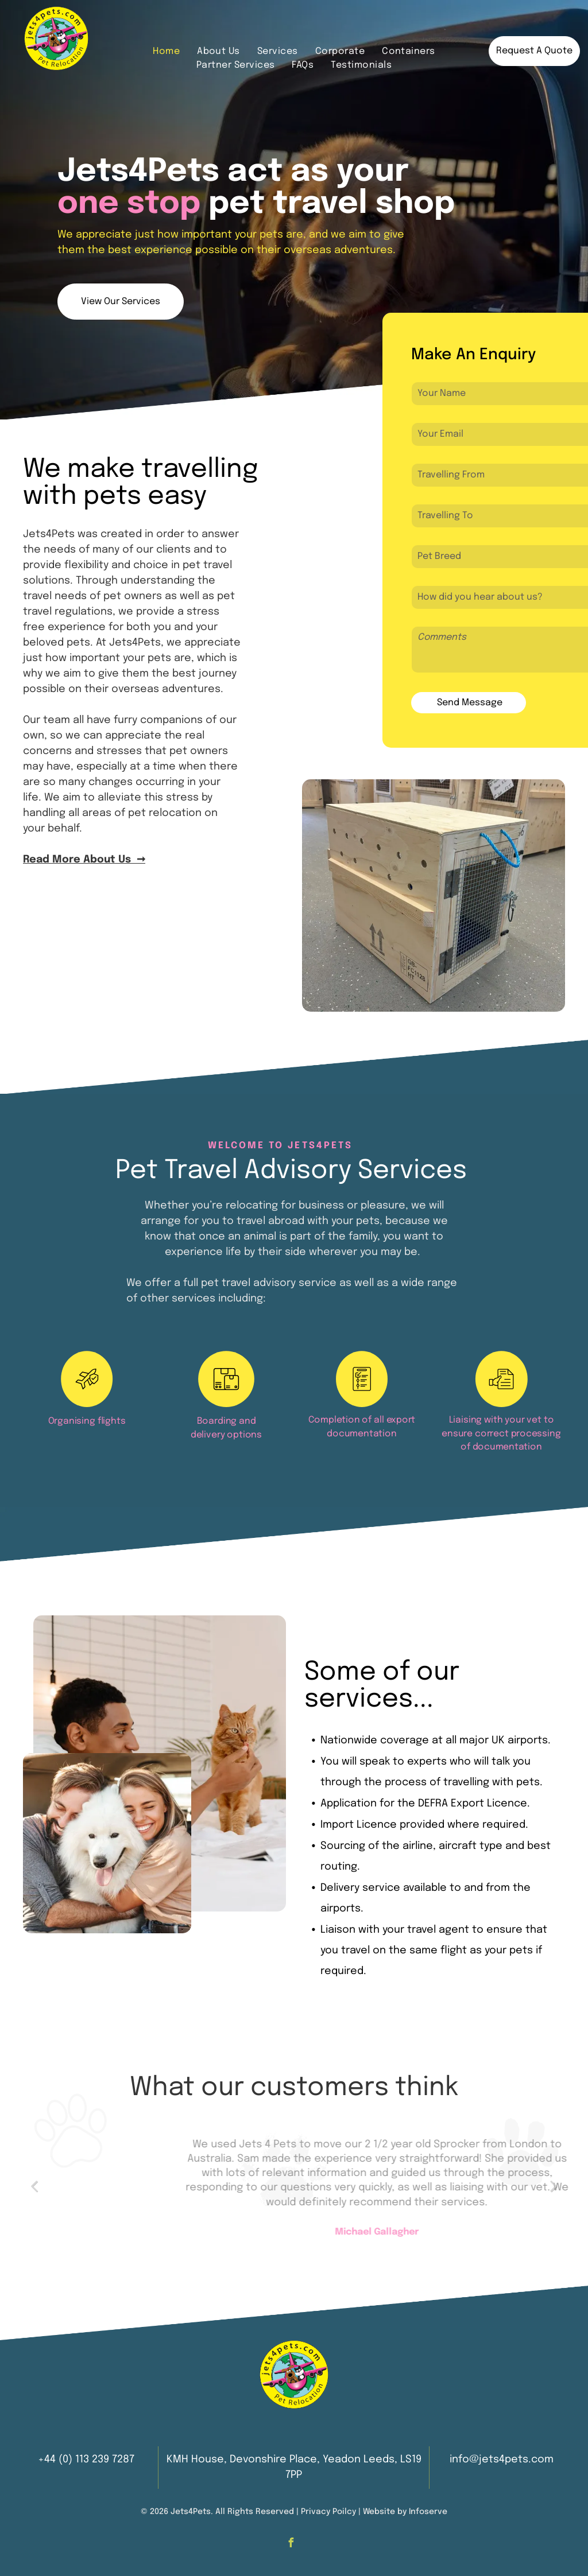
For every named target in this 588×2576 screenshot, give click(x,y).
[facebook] (290, 2544)
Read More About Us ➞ (84, 859)
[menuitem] (166, 52)
